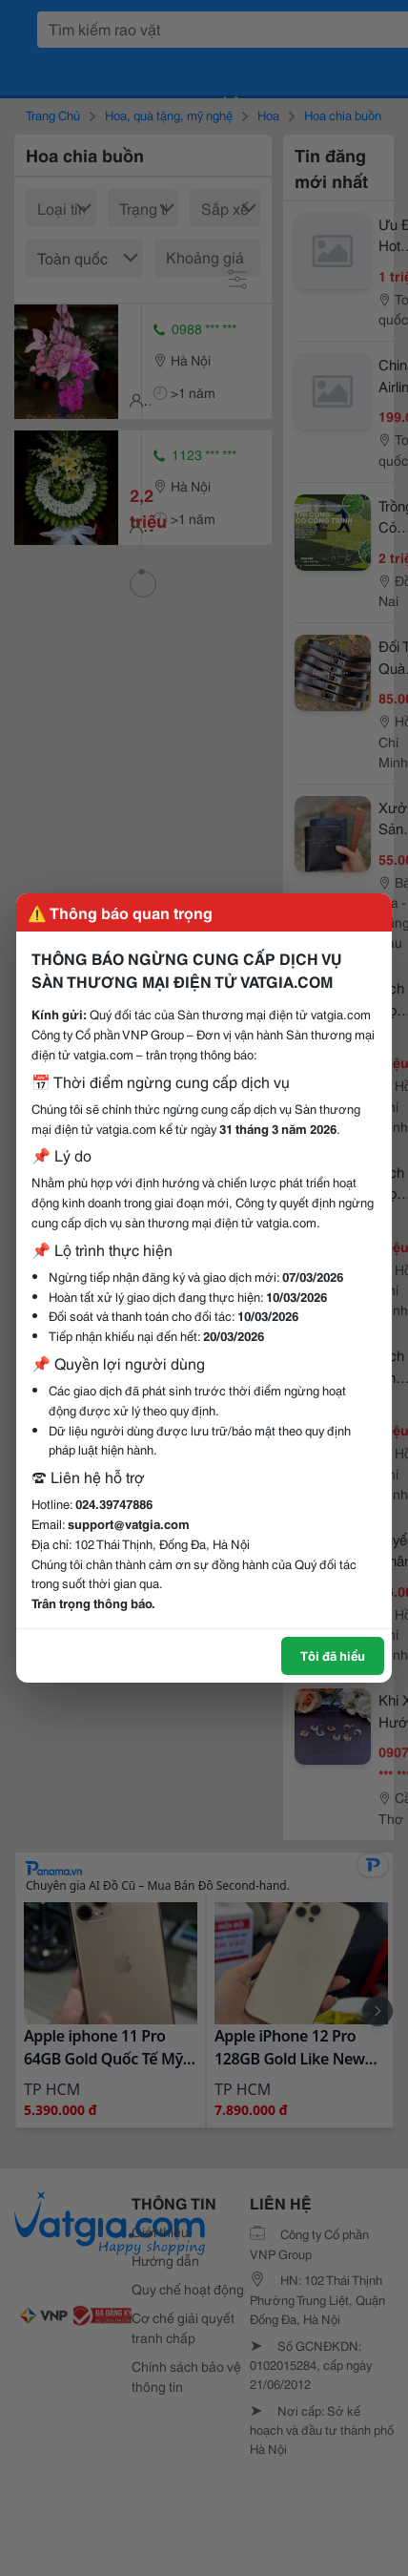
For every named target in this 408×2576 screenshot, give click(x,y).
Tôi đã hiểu (332, 1655)
